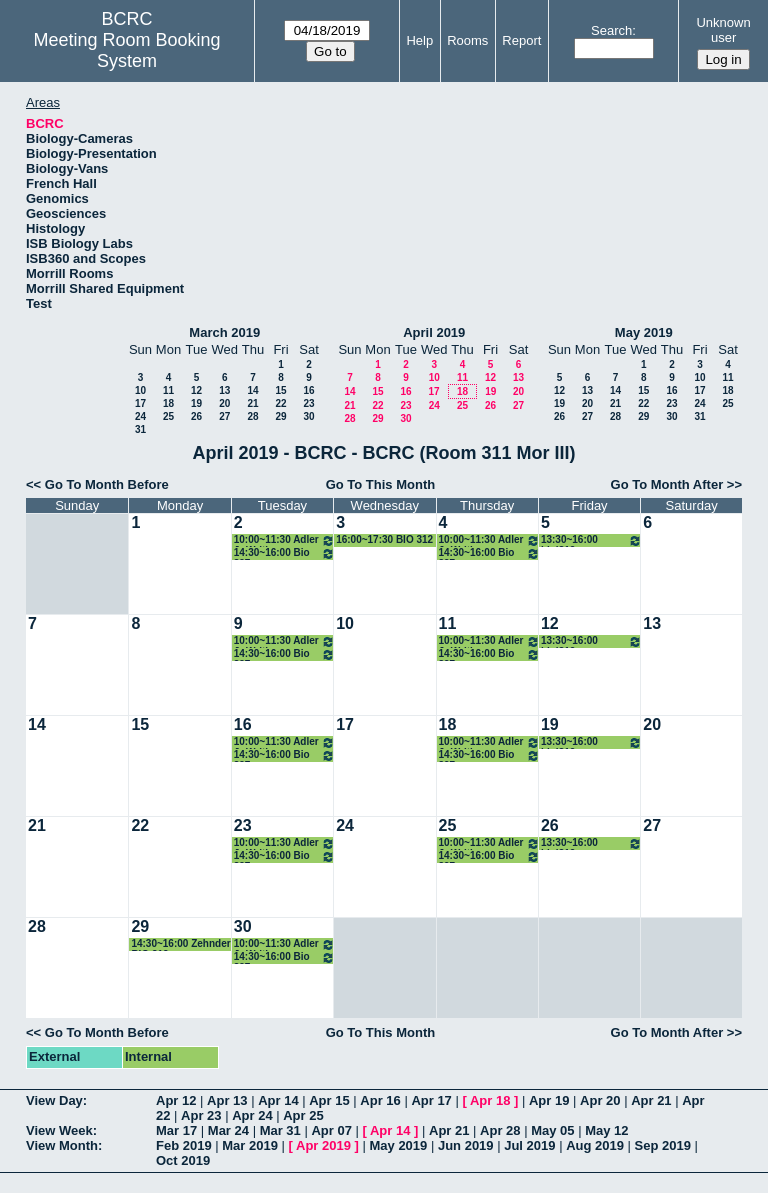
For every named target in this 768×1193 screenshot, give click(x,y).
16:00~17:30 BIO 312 (384, 539)
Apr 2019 (323, 1145)
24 (140, 416)
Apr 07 (331, 1130)
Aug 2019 (595, 1145)
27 (224, 416)
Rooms (467, 40)
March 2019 (224, 332)
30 (308, 416)
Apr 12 (176, 1100)
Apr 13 (227, 1100)
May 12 (606, 1130)
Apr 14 (278, 1100)
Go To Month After (667, 484)
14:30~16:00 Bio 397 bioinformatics (284, 553)
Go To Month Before (107, 484)
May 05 (552, 1130)
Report (521, 40)
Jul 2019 (529, 1145)
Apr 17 (431, 1100)
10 (140, 390)
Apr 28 (500, 1130)
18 (168, 403)
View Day (54, 1100)
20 (224, 403)
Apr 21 (651, 1100)
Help (419, 40)
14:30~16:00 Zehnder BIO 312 (180, 944)
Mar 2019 (250, 1145)
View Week (59, 1130)
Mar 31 (280, 1130)
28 (252, 416)
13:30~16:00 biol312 (591, 540)
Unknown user (723, 30)
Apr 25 (303, 1115)
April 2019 (434, 332)
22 (280, 403)
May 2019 (644, 332)
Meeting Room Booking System (127, 50)
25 (168, 416)
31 (140, 429)
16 (308, 390)
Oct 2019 (183, 1160)
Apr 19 (549, 1100)
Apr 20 (600, 1100)
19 (196, 403)
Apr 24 (252, 1115)
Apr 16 (380, 1100)
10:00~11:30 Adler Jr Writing (284, 540)
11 (168, 390)
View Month (62, 1145)
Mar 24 (228, 1130)
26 (196, 416)
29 (280, 416)
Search (611, 30)
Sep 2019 (663, 1145)
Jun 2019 (466, 1145)
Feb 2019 (184, 1145)
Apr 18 (490, 1100)
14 (252, 390)
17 (140, 403)
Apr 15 (329, 1100)
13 (224, 390)
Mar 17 (176, 1130)
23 (308, 403)
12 (196, 390)
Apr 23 (201, 1115)
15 (280, 390)
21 (252, 403)
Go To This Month (381, 484)
